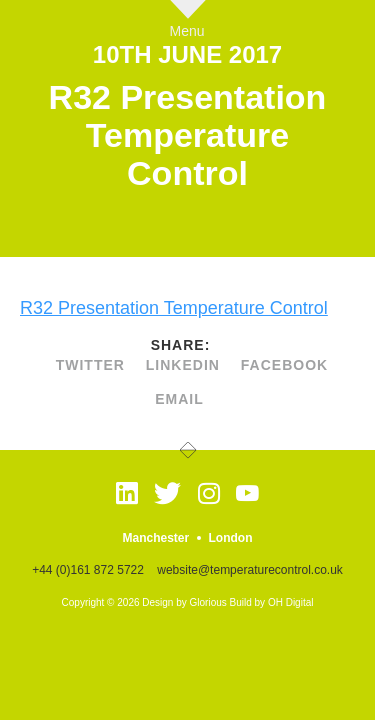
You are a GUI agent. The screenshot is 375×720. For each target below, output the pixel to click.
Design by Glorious (184, 602)
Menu (187, 30)
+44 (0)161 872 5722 (88, 570)
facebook (284, 365)
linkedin (183, 365)
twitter (90, 365)
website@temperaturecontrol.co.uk (250, 570)
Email (179, 399)
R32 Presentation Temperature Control (174, 308)
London (231, 538)
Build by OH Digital (272, 602)
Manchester (155, 538)
